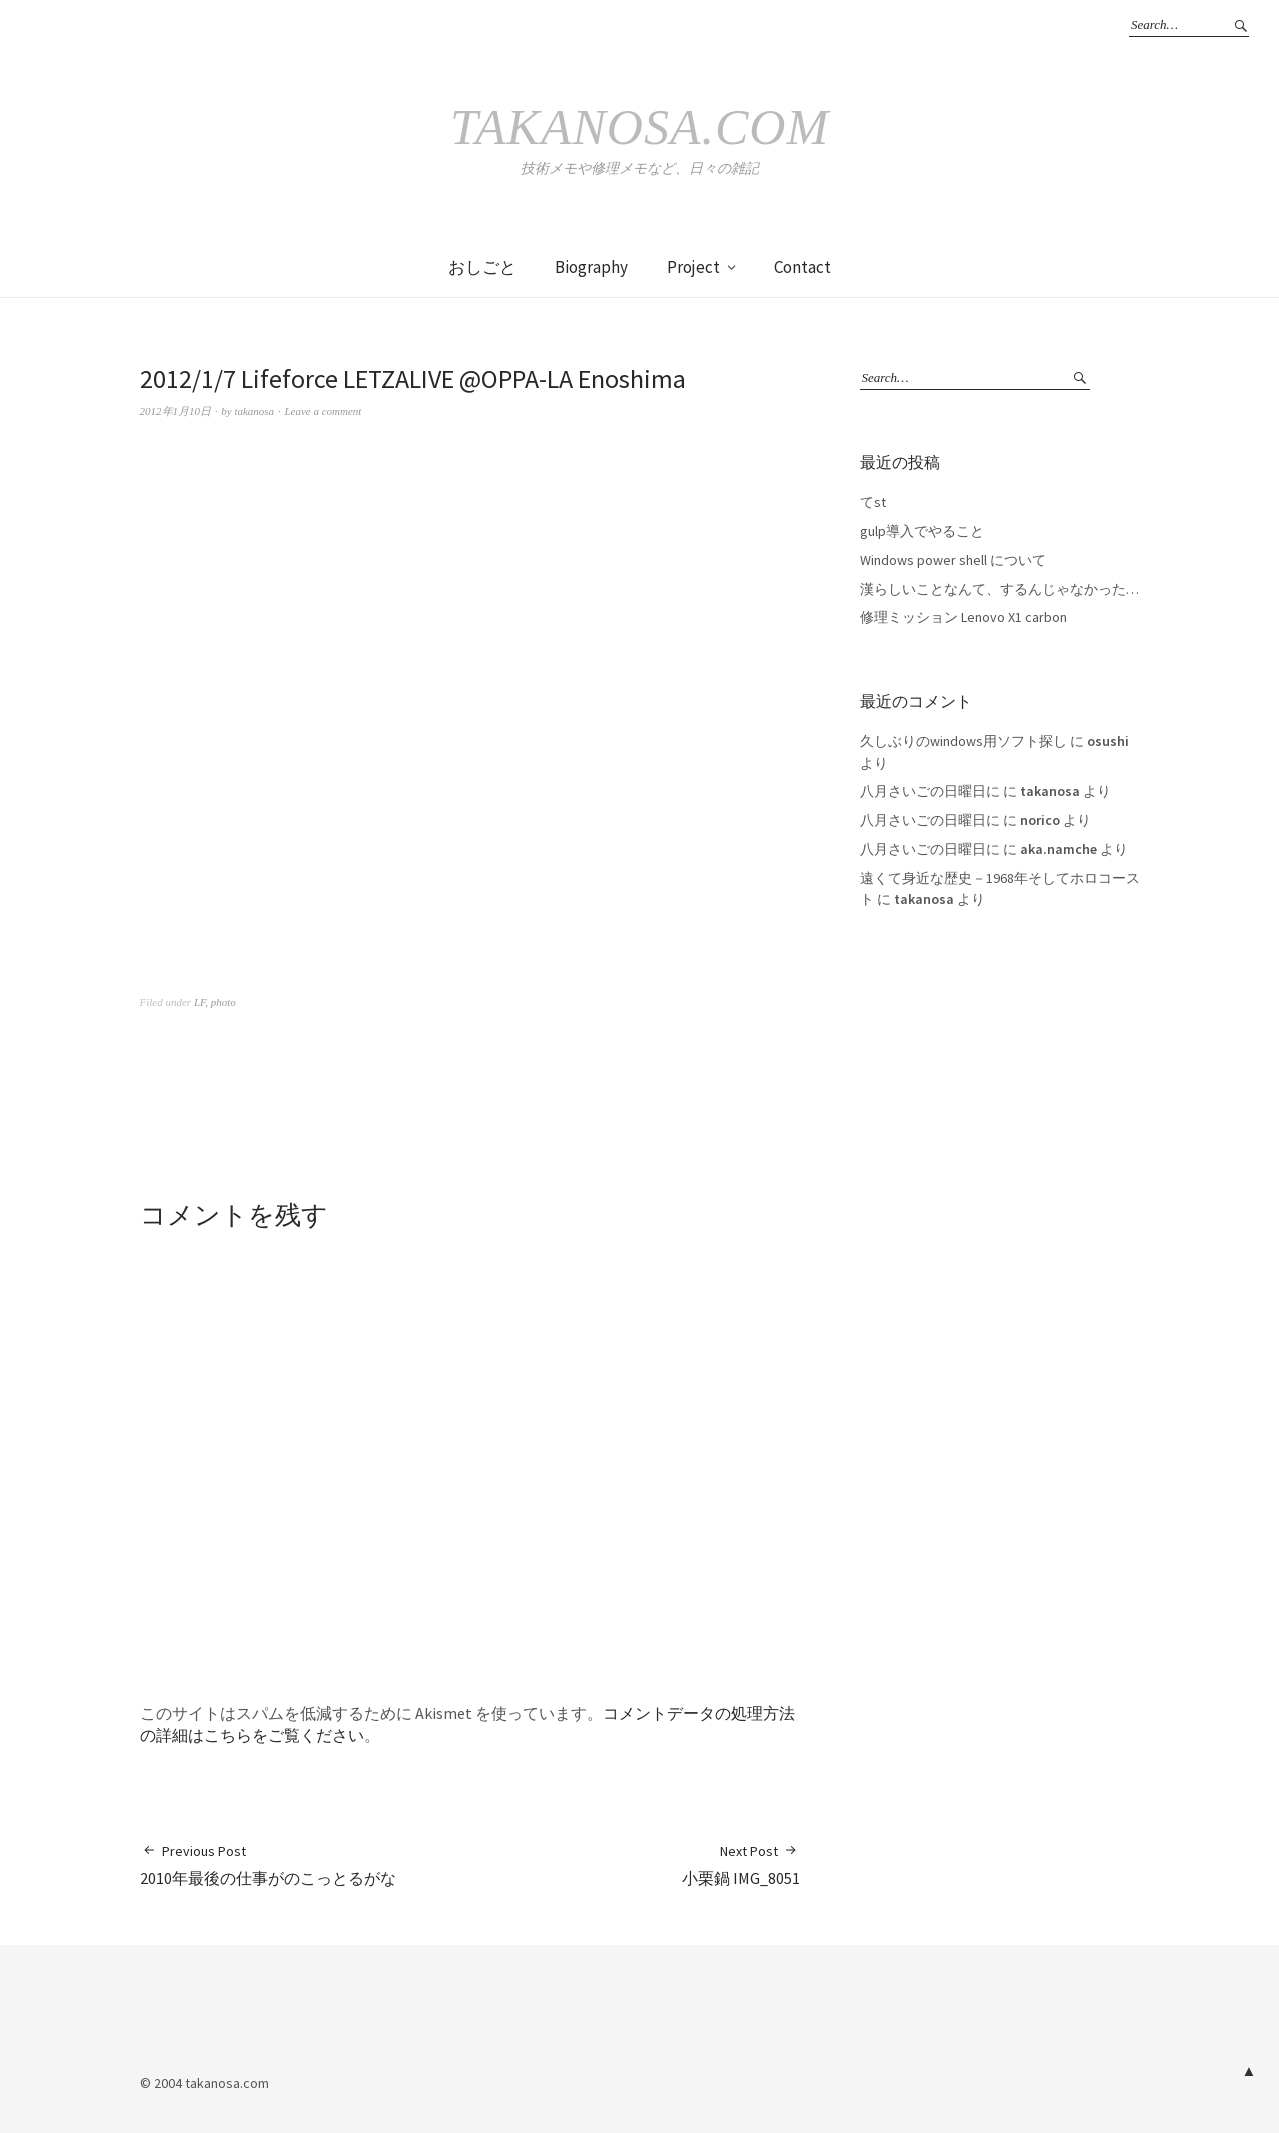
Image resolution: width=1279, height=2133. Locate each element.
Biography (591, 267)
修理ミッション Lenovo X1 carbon (963, 617)
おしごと (482, 267)
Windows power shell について (953, 560)
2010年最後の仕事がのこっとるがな (268, 1864)
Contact (802, 267)
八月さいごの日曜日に (930, 791)
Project (693, 267)
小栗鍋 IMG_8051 (741, 1864)
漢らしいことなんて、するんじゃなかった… (999, 589)
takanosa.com (639, 127)
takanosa (254, 411)
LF (199, 1002)
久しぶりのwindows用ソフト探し (963, 741)
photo (223, 1002)
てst (873, 502)
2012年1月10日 (176, 411)
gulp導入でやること (922, 531)
